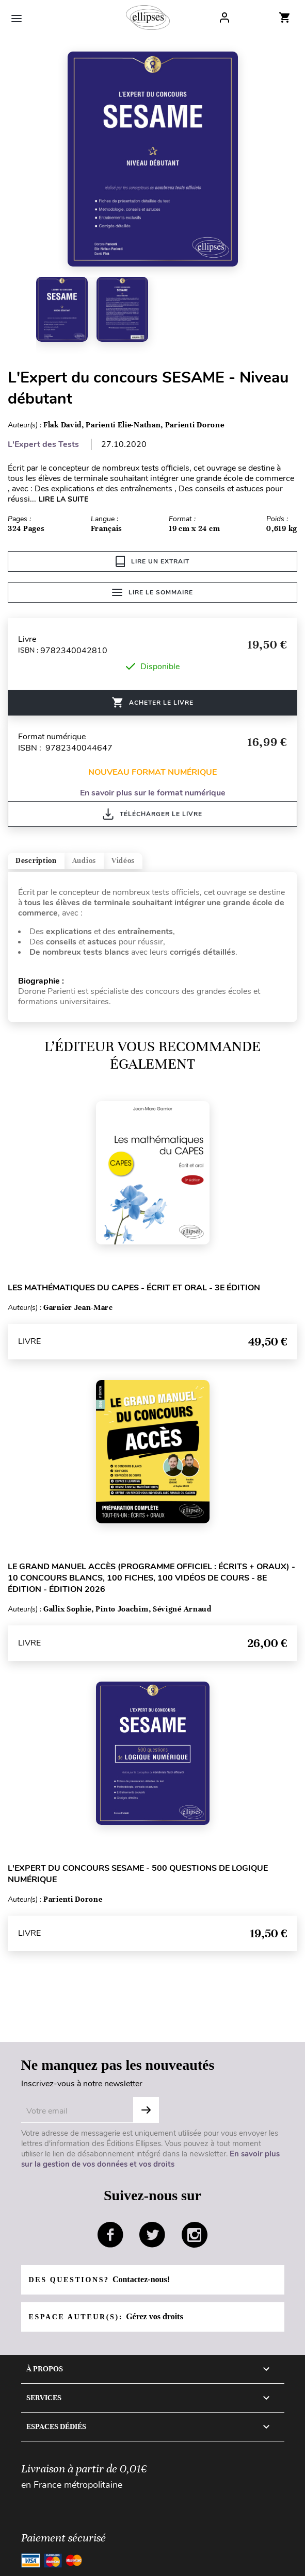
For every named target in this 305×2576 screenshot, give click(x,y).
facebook (110, 2235)
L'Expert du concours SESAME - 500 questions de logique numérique (138, 1874)
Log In (224, 17)
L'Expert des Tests (43, 444)
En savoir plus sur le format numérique (153, 793)
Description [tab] (36, 860)
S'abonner (146, 2110)
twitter (152, 2235)
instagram (194, 2235)
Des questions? (99, 2279)
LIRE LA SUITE (63, 499)
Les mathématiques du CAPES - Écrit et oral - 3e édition (134, 1287)
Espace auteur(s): (106, 2316)
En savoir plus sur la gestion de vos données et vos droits (150, 2159)
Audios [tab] (84, 860)
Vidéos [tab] (123, 860)
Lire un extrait (152, 561)
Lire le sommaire (152, 592)
